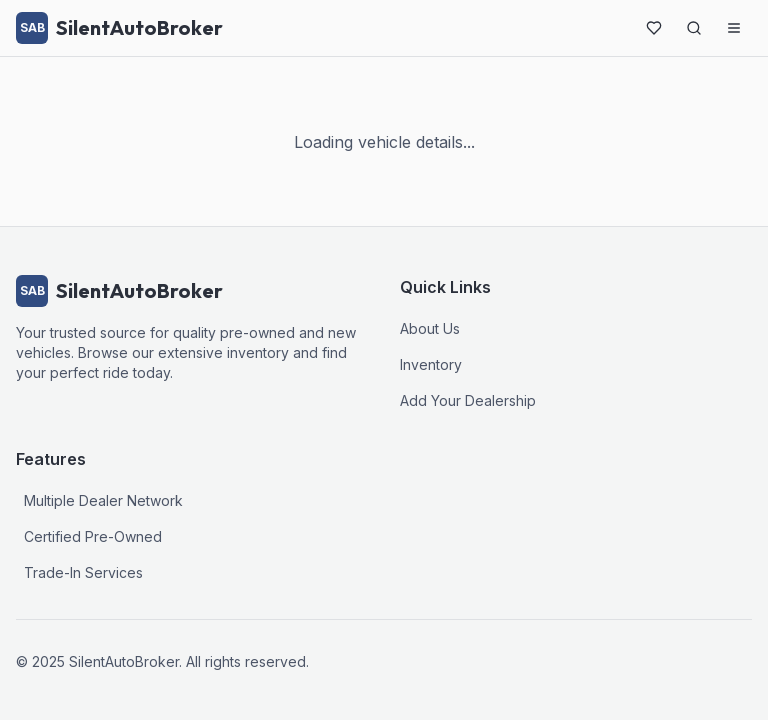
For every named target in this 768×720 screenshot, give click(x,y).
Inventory (431, 364)
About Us (430, 328)
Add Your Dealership (468, 400)
